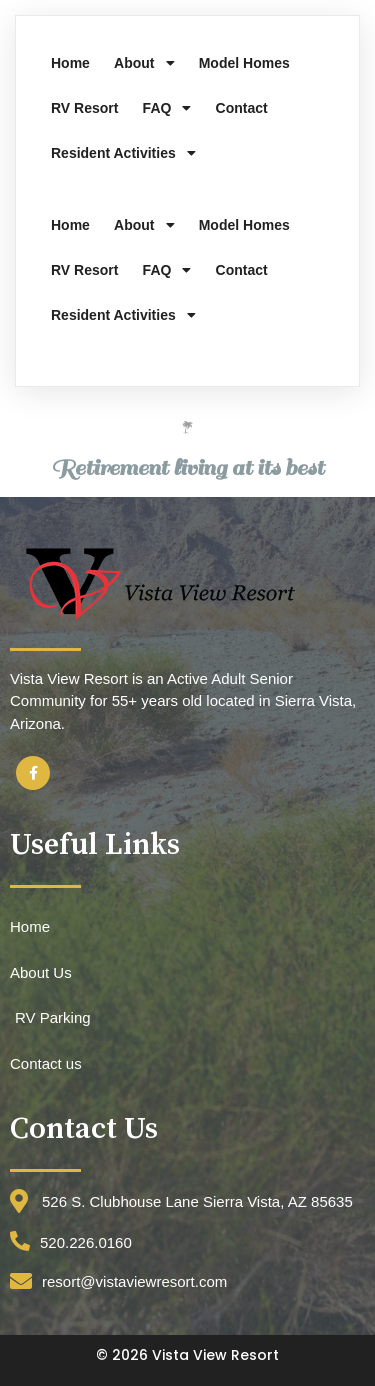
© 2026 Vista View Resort (187, 1355)
